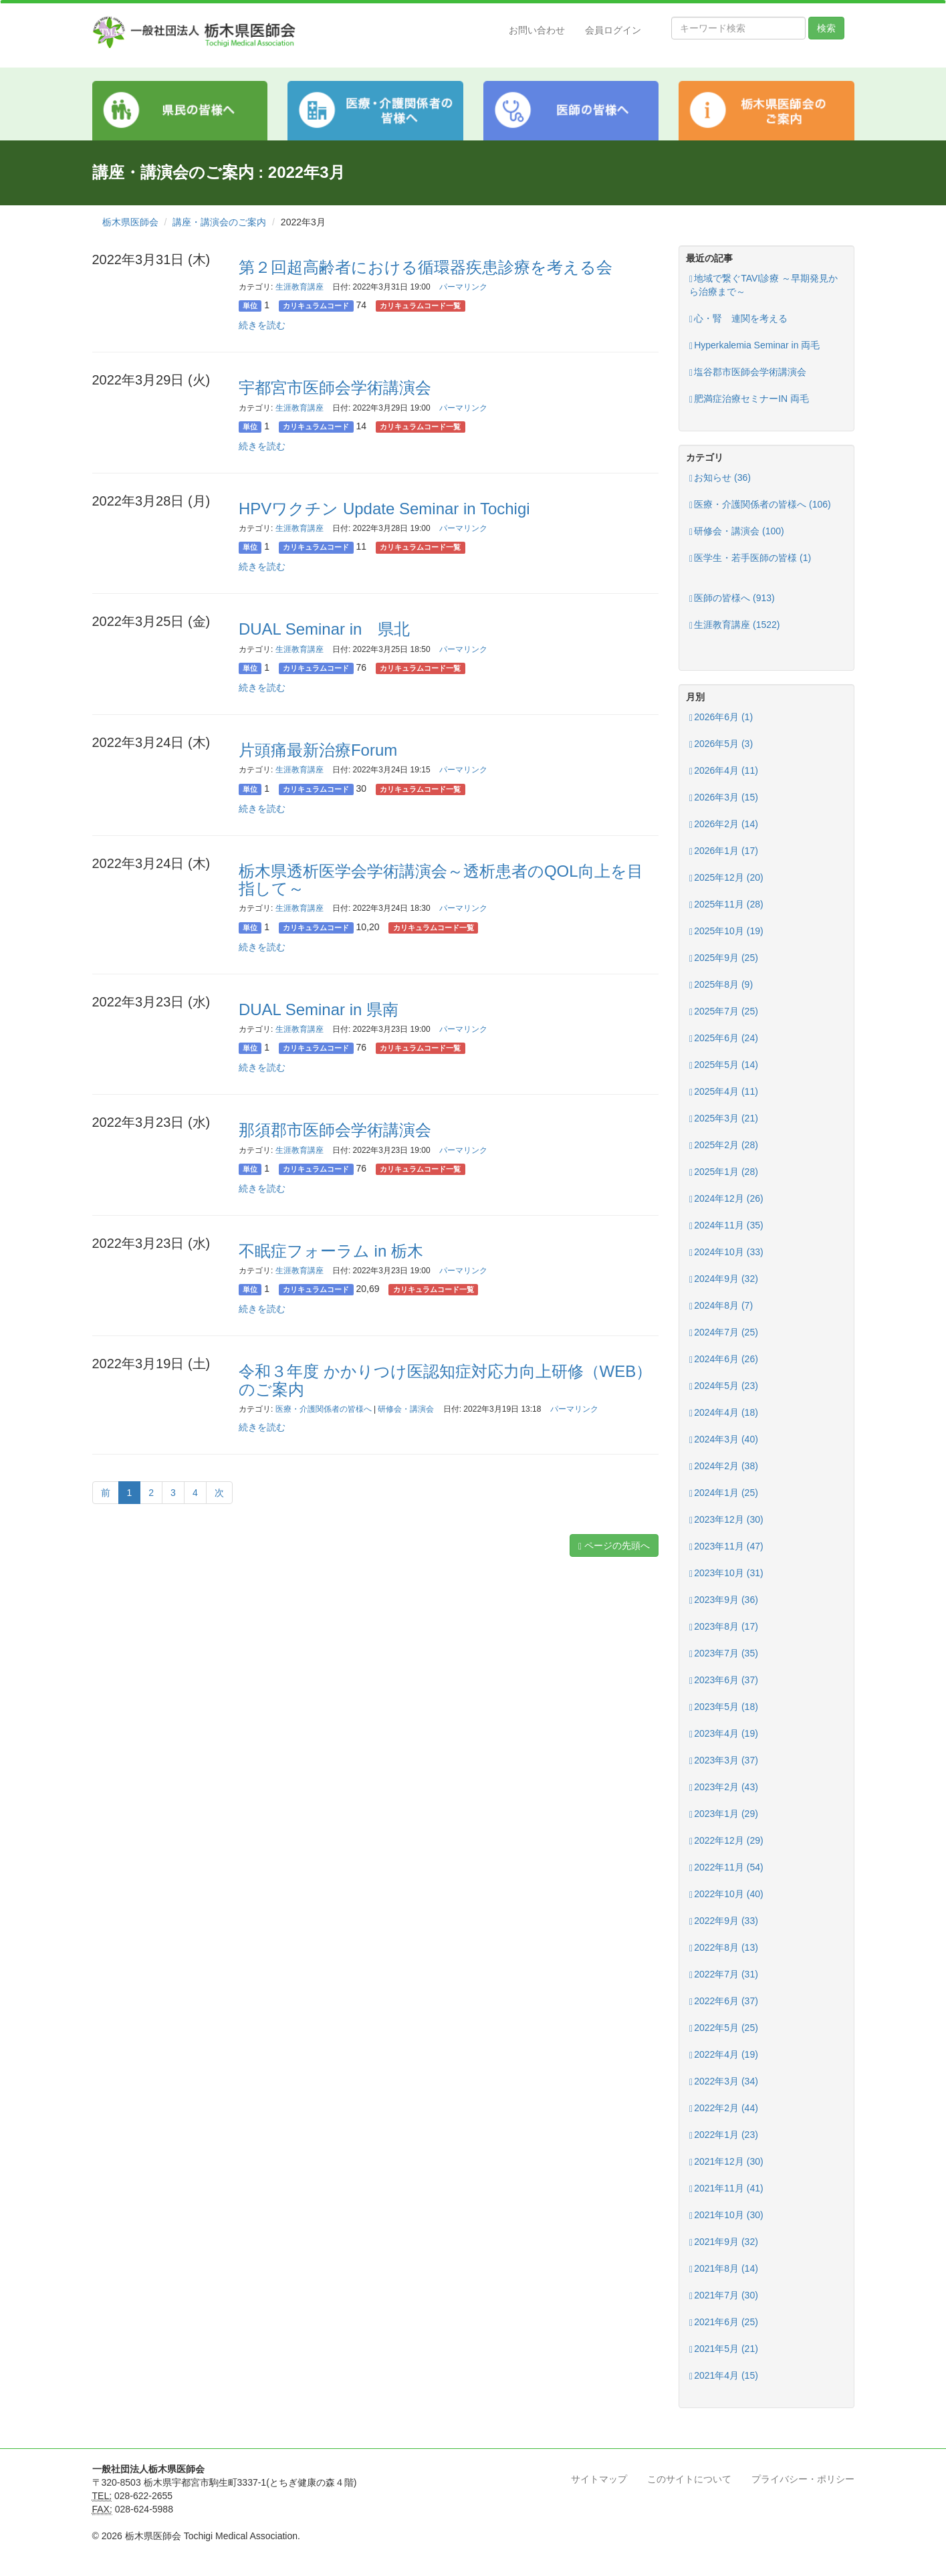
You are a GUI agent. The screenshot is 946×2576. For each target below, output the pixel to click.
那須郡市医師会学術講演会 (335, 1130)
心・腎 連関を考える (738, 318)
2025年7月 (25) (723, 1011)
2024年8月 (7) (721, 1305)
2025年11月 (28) (726, 904)
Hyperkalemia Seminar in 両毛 (754, 345)
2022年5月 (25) (723, 2028)
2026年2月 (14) (723, 824)
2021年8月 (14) (723, 2268)
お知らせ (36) (720, 478)
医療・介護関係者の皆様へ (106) (760, 504)
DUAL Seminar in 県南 (318, 1009)
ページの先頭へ (614, 1545)
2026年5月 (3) (721, 744)
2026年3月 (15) (723, 797)
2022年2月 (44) (723, 2108)
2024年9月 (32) (723, 1279)
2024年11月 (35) (726, 1225)
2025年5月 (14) (723, 1065)
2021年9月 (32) (723, 2242)
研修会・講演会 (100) (736, 531)
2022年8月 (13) (723, 1947)
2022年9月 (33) (723, 1921)
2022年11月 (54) (726, 1867)
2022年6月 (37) (723, 2001)
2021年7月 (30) (723, 2295)
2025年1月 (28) (723, 1172)
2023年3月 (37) (723, 1760)
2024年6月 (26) (723, 1359)
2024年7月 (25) (723, 1332)
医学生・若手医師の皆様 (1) (750, 558)
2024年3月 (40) (723, 1439)
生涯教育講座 (299, 287)
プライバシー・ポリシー (802, 2479)
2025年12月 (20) (726, 877)
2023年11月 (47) (726, 1546)
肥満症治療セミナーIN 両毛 (749, 399)
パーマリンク (463, 287)
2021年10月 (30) (726, 2215)
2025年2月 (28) (723, 1145)
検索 (826, 28)
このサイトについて (689, 2479)
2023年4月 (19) (723, 1733)
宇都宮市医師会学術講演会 (335, 388)
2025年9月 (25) (723, 958)
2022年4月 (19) (723, 2054)
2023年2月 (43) (723, 1787)
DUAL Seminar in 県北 (324, 629)
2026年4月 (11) (723, 770)
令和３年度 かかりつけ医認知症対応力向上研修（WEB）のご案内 (445, 1380)
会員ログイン (613, 30)
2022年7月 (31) (723, 1974)
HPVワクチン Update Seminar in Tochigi (384, 509)
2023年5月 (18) (723, 1707)
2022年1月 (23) (723, 2135)
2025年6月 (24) (723, 1038)
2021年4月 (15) (723, 2375)
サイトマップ (599, 2479)
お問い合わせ (537, 30)
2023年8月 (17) (723, 1626)
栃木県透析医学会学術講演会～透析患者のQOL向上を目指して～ (441, 879)
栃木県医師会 (130, 222)
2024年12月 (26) (726, 1198)
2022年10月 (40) (726, 1894)
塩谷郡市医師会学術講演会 (747, 372)
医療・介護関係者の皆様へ (323, 1409)
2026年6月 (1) (721, 717)
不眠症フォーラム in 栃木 (331, 1251)
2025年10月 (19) (726, 931)
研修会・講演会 (406, 1409)
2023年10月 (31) (726, 1573)
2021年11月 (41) (726, 2188)
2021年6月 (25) (723, 2322)
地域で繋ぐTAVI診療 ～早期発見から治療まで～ (763, 285)
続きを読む (262, 325)
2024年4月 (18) (723, 1412)
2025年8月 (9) (721, 984)
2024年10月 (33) (726, 1252)
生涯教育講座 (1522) (734, 625)
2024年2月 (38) (723, 1466)
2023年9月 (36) (723, 1600)
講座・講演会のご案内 (219, 222)
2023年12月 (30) (726, 1519)
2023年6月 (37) (723, 1680)
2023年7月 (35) (723, 1653)
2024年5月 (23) (723, 1386)
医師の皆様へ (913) (732, 598)
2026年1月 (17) (723, 851)
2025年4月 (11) (723, 1091)
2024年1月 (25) (723, 1493)
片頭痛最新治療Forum (318, 750)
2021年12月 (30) (726, 2161)
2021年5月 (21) (723, 2349)
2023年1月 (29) (723, 1814)
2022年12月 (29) (726, 1840)
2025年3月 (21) (723, 1118)
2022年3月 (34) (723, 2081)
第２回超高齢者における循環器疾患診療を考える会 (425, 267)
